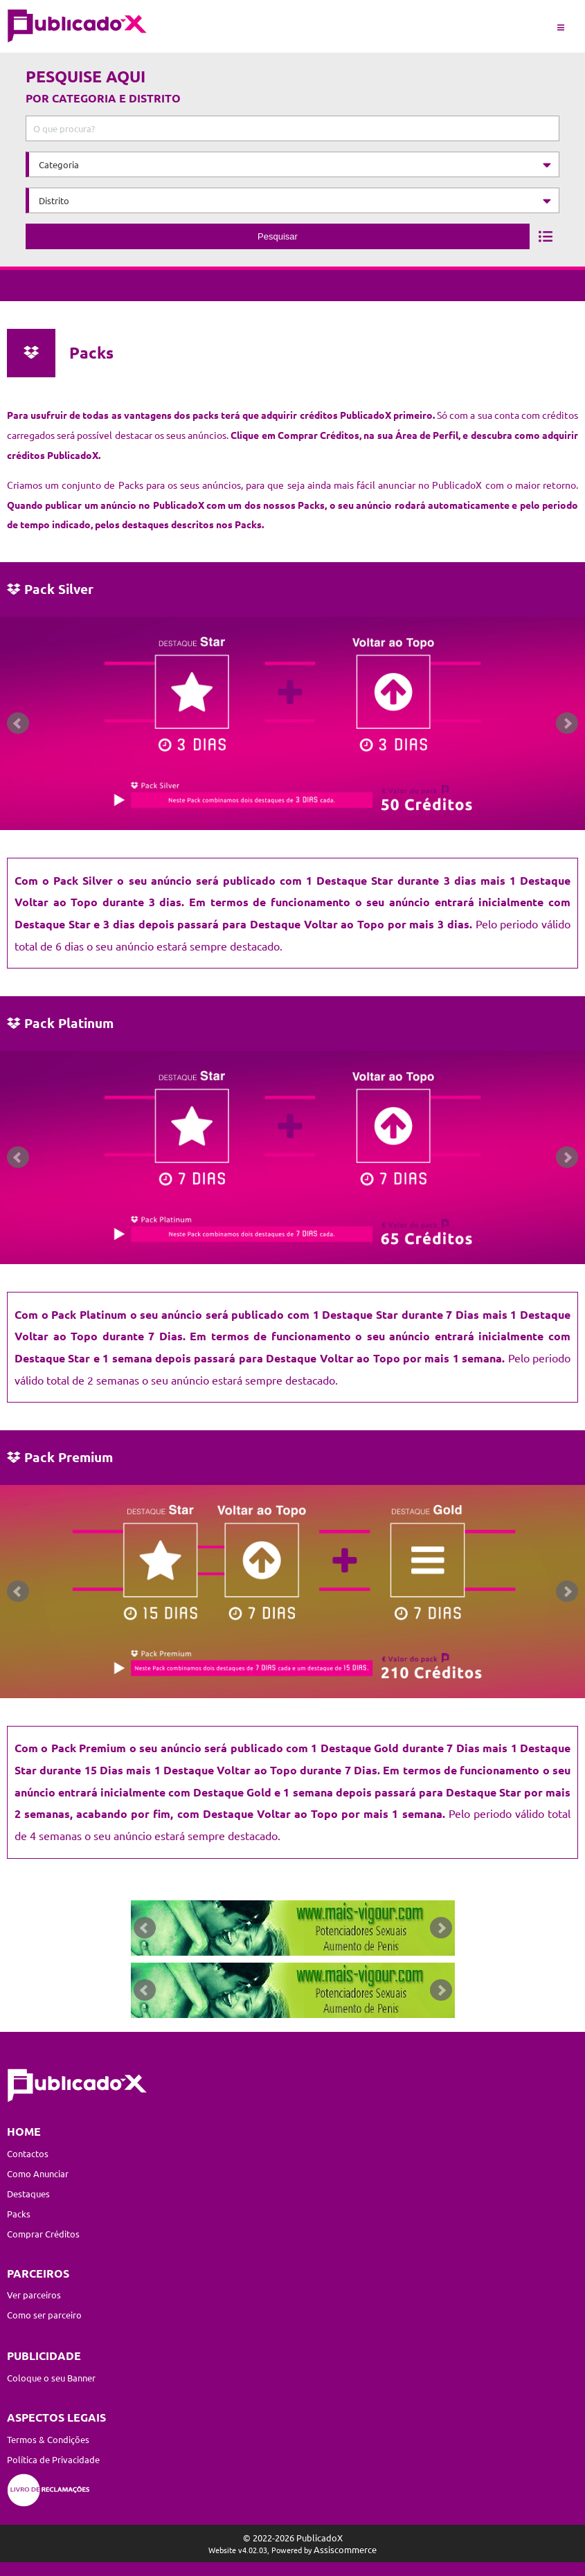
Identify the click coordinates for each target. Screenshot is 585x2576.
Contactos (27, 2153)
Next (567, 723)
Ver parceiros (34, 2294)
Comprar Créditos (43, 2234)
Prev (18, 723)
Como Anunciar (38, 2173)
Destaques (28, 2193)
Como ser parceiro (44, 2315)
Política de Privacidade (53, 2459)
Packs (18, 2213)
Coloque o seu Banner (51, 2378)
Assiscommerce (345, 2549)
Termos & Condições (48, 2439)
